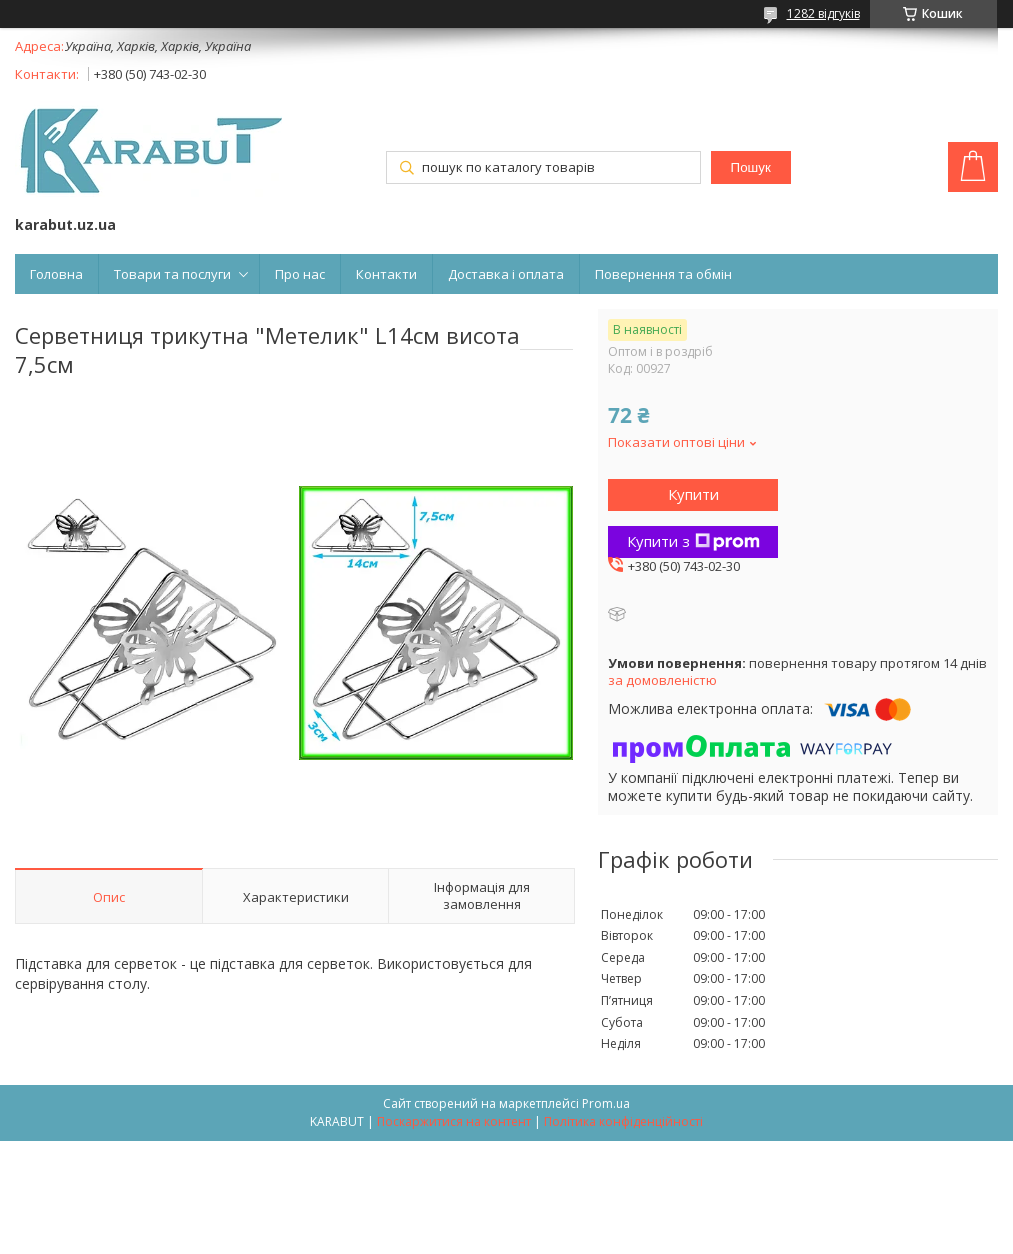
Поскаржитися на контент (454, 1121)
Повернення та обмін (663, 274)
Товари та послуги (172, 274)
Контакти (386, 274)
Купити (693, 494)
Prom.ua (606, 1103)
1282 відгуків (823, 13)
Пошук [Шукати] (751, 167)
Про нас (300, 274)
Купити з (693, 541)
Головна (56, 274)
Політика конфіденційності (623, 1121)
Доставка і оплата (506, 274)
